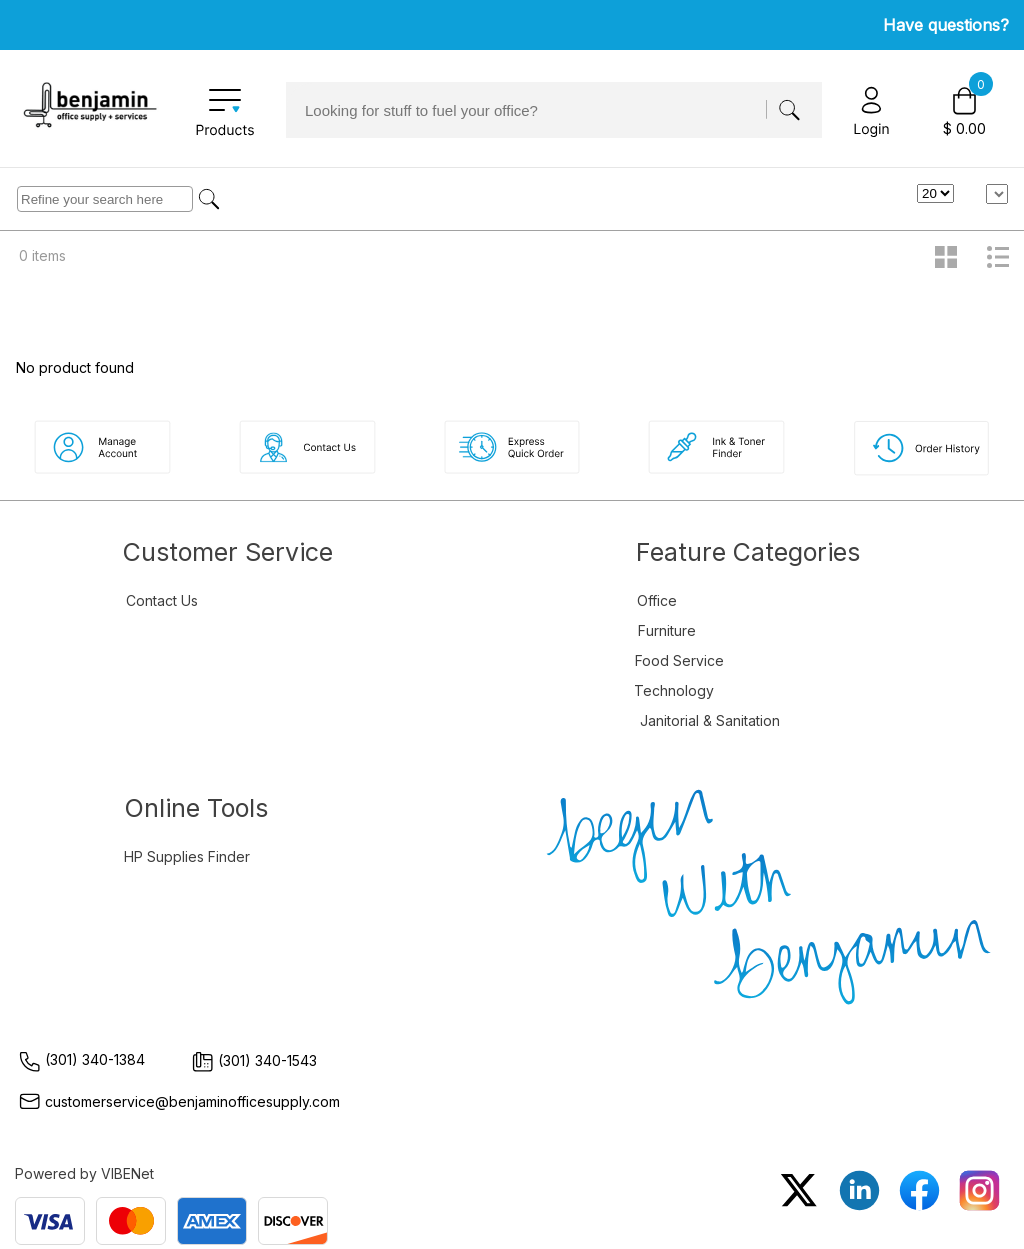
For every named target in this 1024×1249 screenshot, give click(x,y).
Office (657, 600)
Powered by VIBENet (84, 1173)
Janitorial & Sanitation (710, 720)
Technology (674, 690)
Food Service (679, 660)
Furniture (667, 630)
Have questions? (946, 25)
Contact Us (162, 600)
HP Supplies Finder (187, 856)
